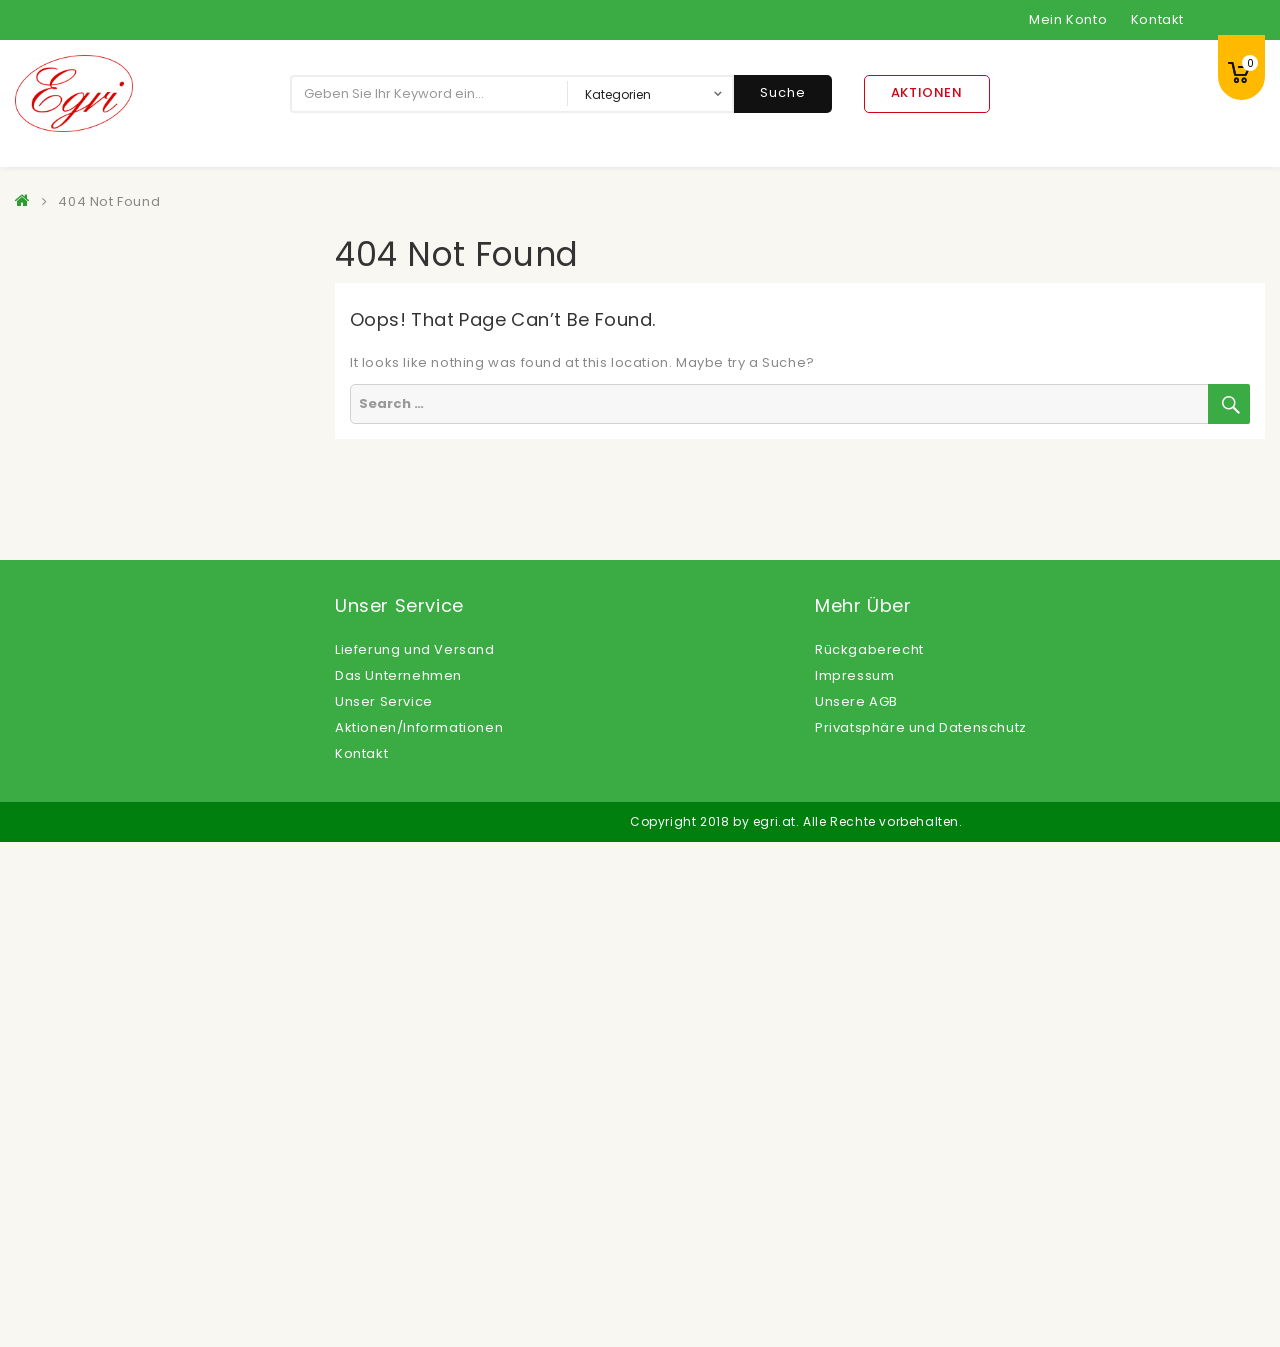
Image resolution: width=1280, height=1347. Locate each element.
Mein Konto (1068, 19)
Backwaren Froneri (99, 341)
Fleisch (57, 621)
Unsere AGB (856, 1206)
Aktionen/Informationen (419, 1232)
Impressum (854, 1180)
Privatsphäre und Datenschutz (921, 1232)
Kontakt (1157, 19)
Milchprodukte (83, 831)
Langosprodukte (90, 796)
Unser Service (384, 1206)
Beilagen (64, 376)
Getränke (66, 691)
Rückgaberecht (869, 1154)
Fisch (50, 586)
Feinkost (62, 551)
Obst (49, 936)
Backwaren (72, 306)
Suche (783, 92)
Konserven (70, 761)
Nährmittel (69, 866)
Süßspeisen (74, 1006)
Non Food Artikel (90, 901)
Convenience (80, 411)
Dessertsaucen (86, 446)
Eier (46, 481)
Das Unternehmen (398, 1180)
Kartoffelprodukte (95, 726)
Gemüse (63, 656)
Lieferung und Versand (415, 1154)
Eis (42, 516)
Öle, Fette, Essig (88, 971)
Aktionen (927, 92)
